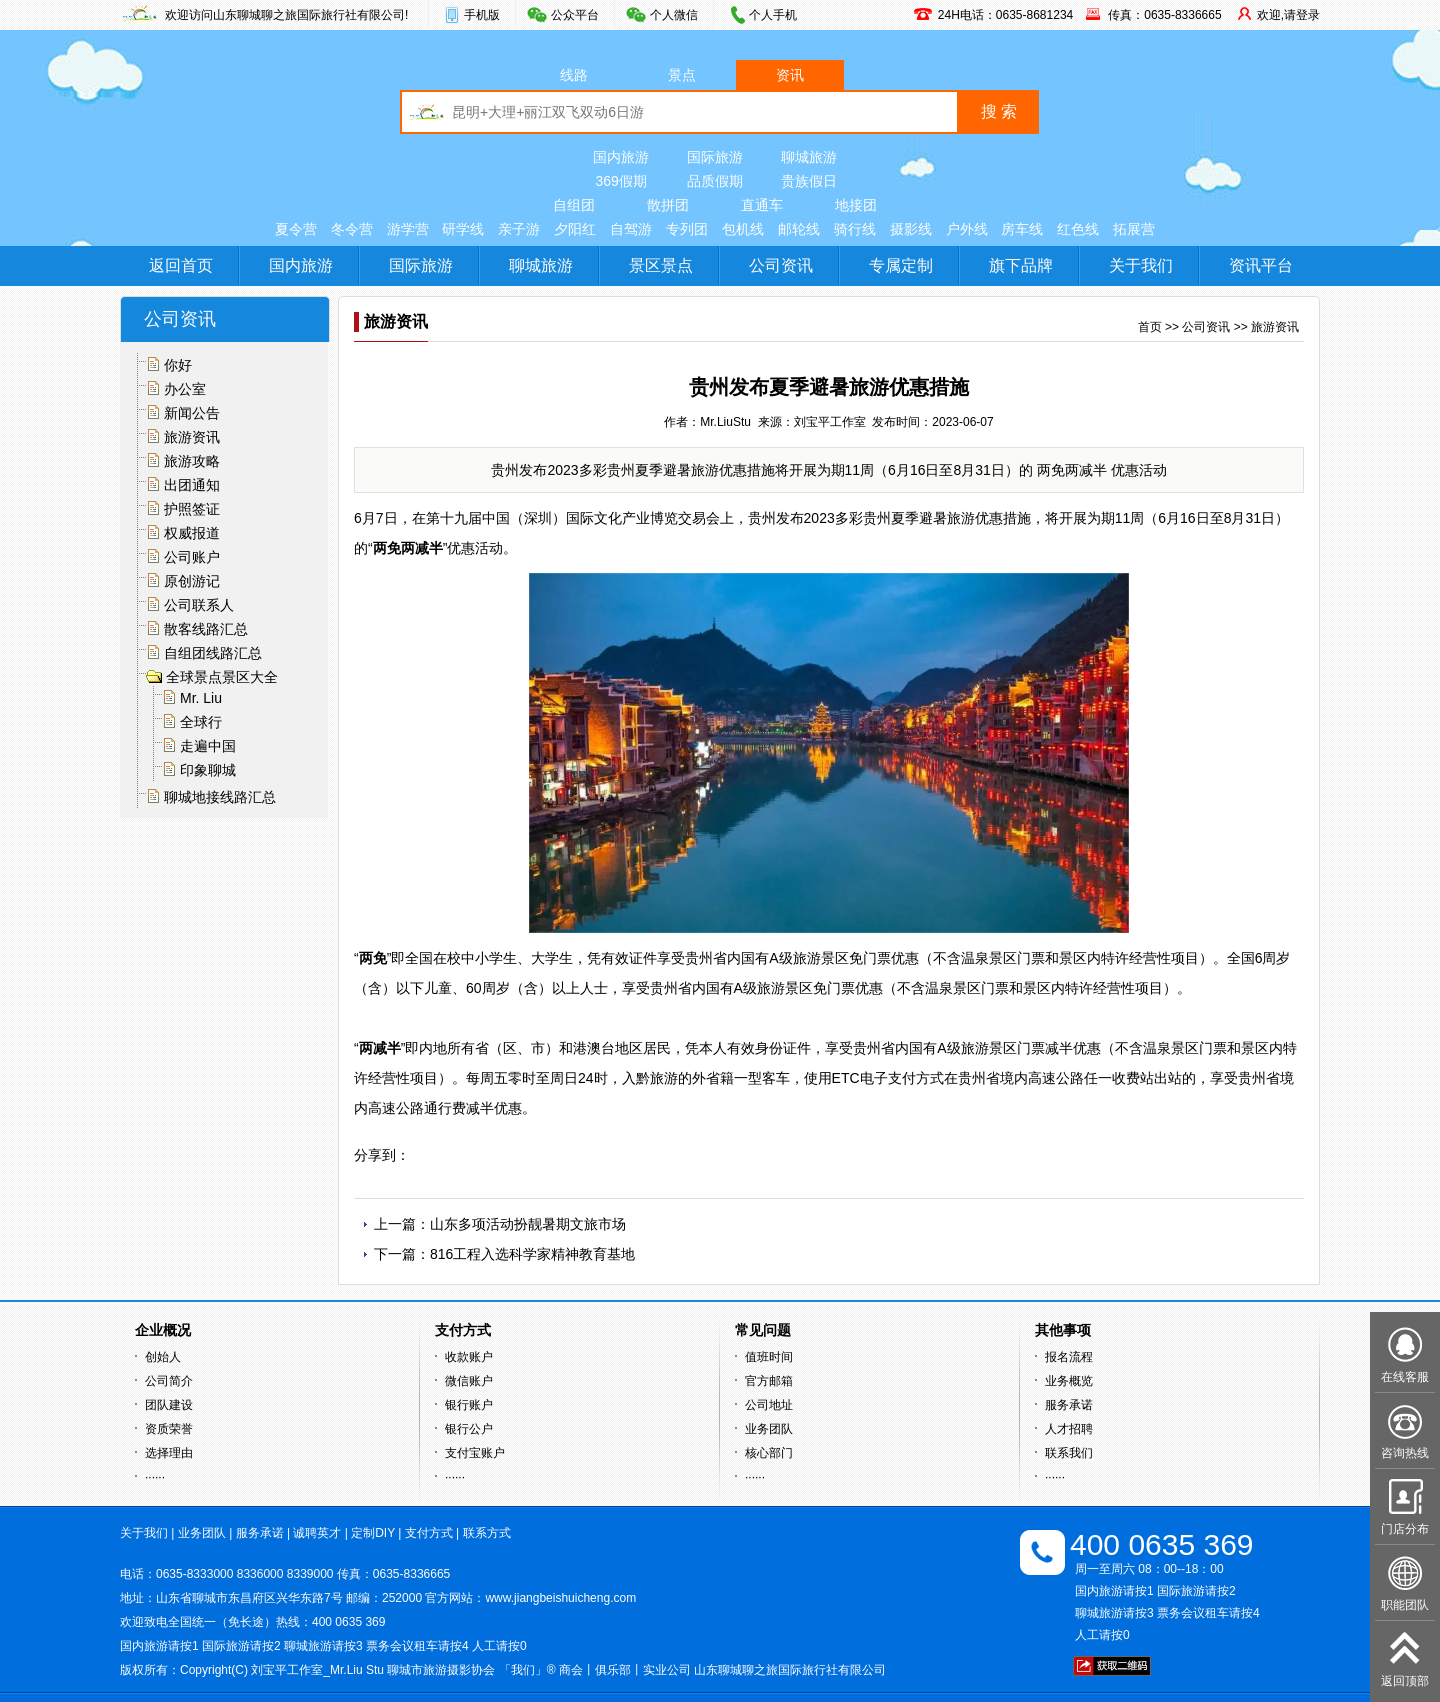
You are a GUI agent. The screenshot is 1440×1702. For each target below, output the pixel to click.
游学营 (408, 229)
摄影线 (911, 229)
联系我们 (1069, 1453)
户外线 (967, 229)
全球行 (201, 722)
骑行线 (855, 229)
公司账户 (192, 557)
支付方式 (429, 1533)
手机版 (482, 15)
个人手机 (773, 15)
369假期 (620, 181)
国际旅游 (715, 157)
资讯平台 (1261, 265)
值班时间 (769, 1357)
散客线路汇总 (206, 629)
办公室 (185, 389)
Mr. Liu (201, 698)
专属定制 (901, 265)
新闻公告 (192, 413)
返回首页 (181, 265)
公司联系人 (199, 605)
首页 (1150, 327)
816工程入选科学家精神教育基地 (532, 1254)
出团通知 (192, 485)
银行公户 (469, 1429)
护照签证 (192, 509)
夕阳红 (575, 229)
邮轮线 (799, 229)
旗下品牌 (1021, 265)
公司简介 (169, 1381)
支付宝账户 (475, 1453)
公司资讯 (781, 265)
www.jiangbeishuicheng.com (560, 1598)
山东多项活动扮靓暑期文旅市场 (528, 1224)
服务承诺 (1069, 1405)
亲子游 (519, 229)
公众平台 (575, 15)
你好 (178, 365)
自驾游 (631, 229)
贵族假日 (809, 181)
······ (155, 1477)
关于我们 (1141, 265)
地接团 (856, 205)
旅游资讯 (192, 437)
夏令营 (296, 229)
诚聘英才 (317, 1533)
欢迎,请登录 (1288, 15)
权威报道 (192, 533)
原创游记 (192, 581)
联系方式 (487, 1533)
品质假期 (715, 181)
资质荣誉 (169, 1429)
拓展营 (1134, 229)
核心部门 (769, 1453)
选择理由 (169, 1453)
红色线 (1078, 229)
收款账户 (469, 1357)
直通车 (762, 205)
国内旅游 (621, 157)
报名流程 (1069, 1357)
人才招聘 (1069, 1429)
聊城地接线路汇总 (220, 797)
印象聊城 (208, 770)
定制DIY (373, 1533)
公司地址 (769, 1405)
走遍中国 (208, 746)
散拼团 (668, 205)
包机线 (743, 229)
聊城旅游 (809, 157)
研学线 (463, 229)
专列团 (687, 229)
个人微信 (674, 15)
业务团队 (769, 1429)
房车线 (1022, 229)
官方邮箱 (769, 1381)
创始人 (163, 1357)
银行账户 (469, 1405)
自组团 (574, 205)
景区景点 (661, 265)
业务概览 (1069, 1381)
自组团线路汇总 (213, 653)
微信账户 (469, 1381)
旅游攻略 (192, 461)
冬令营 (352, 229)
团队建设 (169, 1405)
